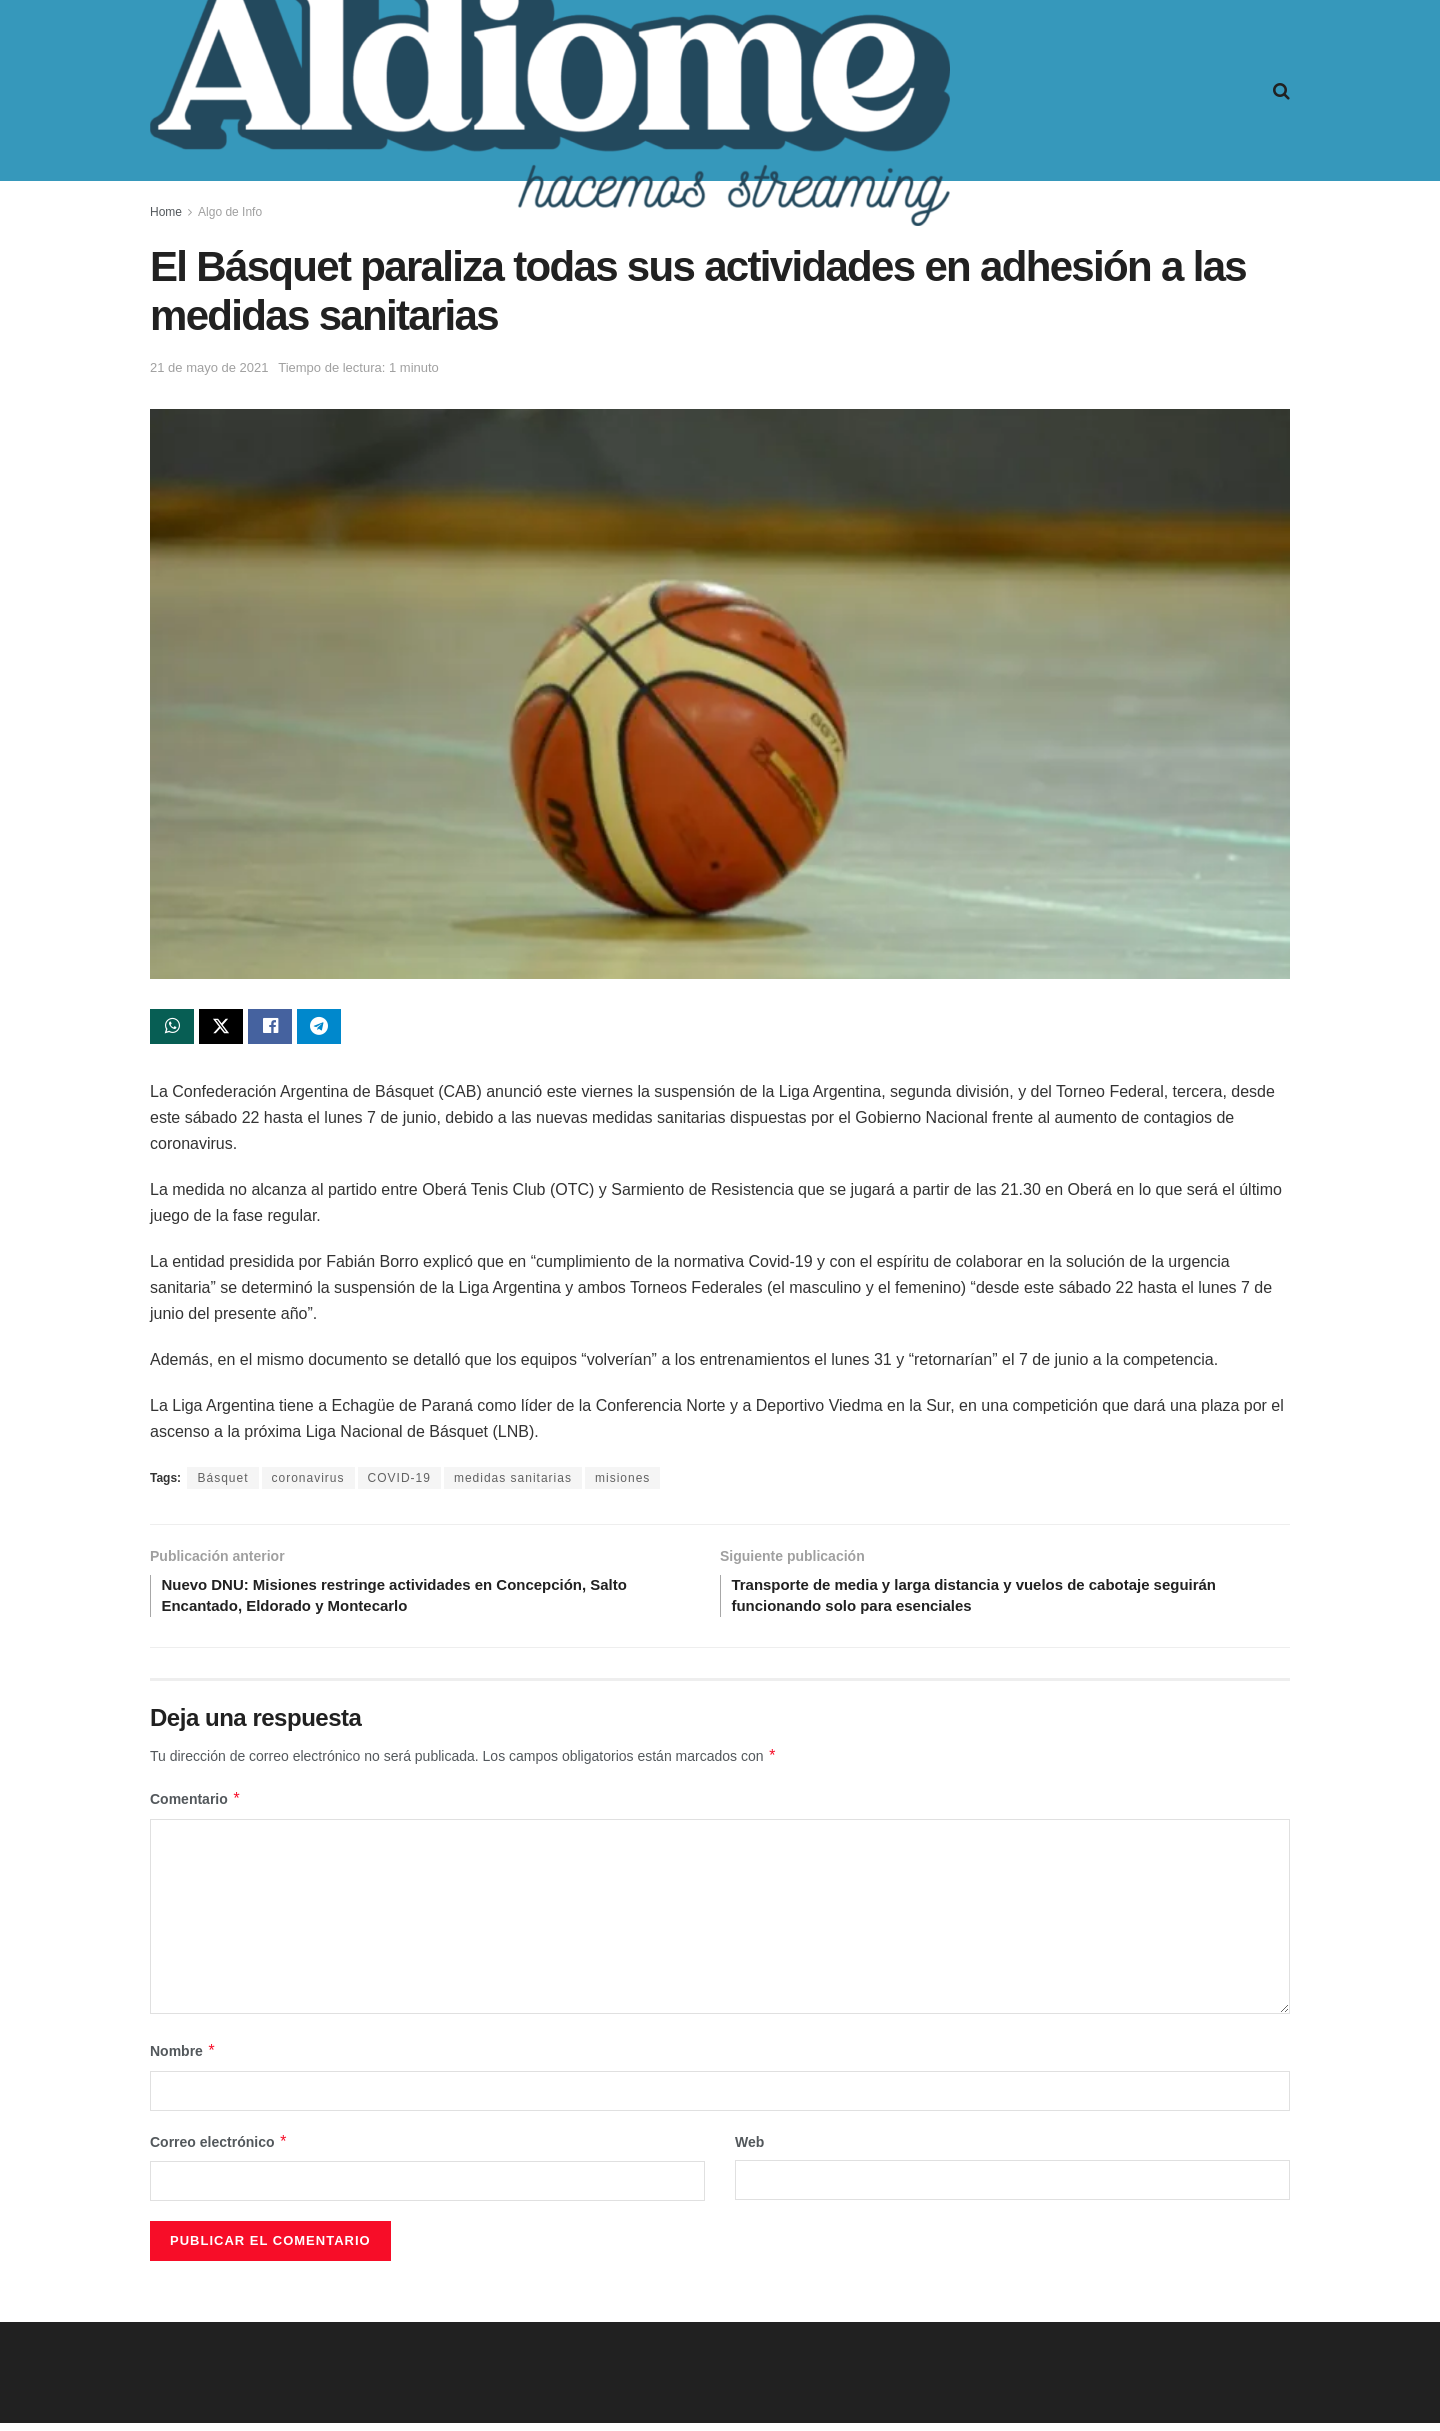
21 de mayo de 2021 (209, 367)
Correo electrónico (219, 2150)
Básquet (222, 1481)
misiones (622, 1481)
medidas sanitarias (513, 1481)
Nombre (183, 2059)
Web (749, 2150)
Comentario (195, 1807)
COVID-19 (399, 1481)
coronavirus (308, 1481)
